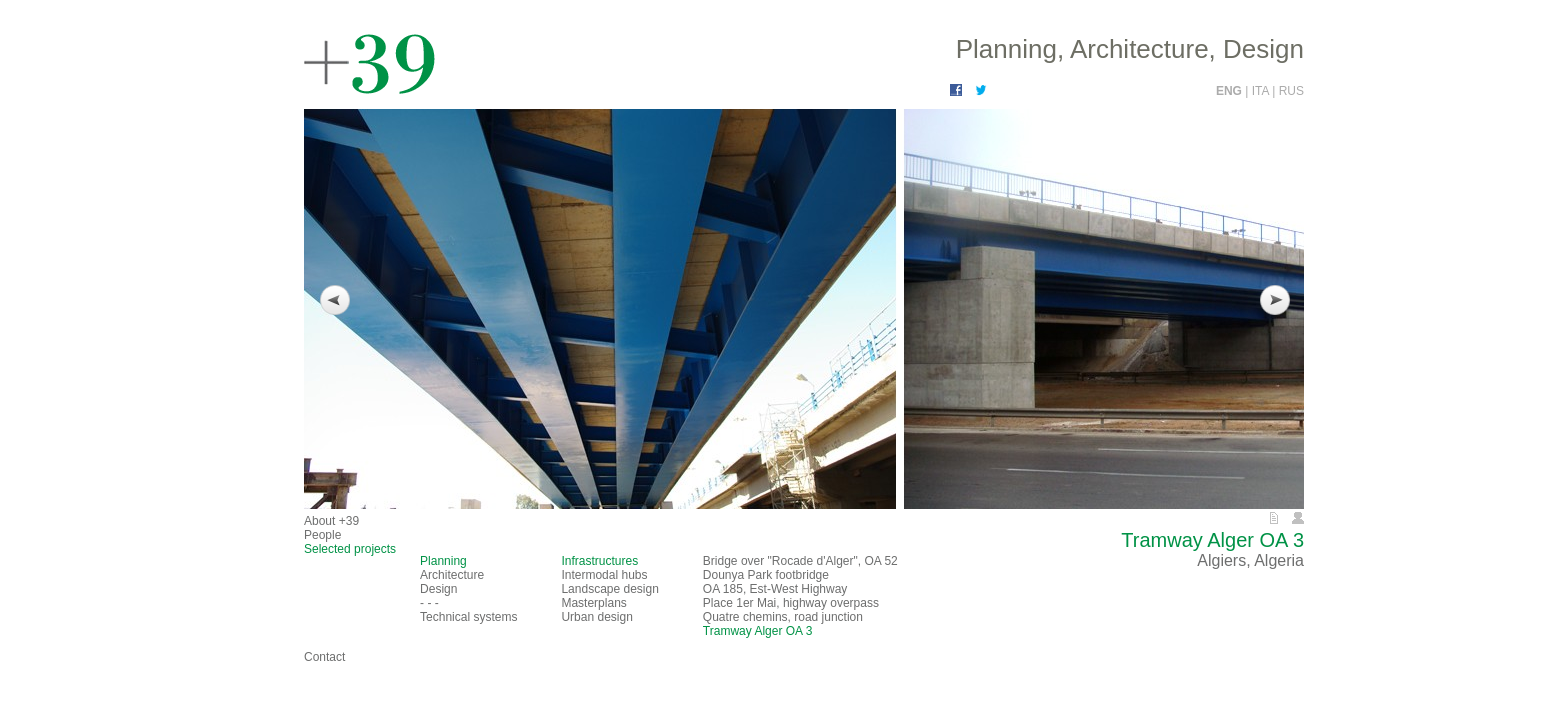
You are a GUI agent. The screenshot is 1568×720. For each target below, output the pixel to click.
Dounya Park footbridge (766, 575)
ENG (1230, 91)
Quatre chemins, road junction (783, 617)
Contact (324, 657)
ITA (1262, 91)
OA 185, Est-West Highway (775, 589)
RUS (1291, 91)
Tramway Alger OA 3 (758, 631)
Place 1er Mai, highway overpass (791, 603)
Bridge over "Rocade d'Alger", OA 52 (800, 561)
